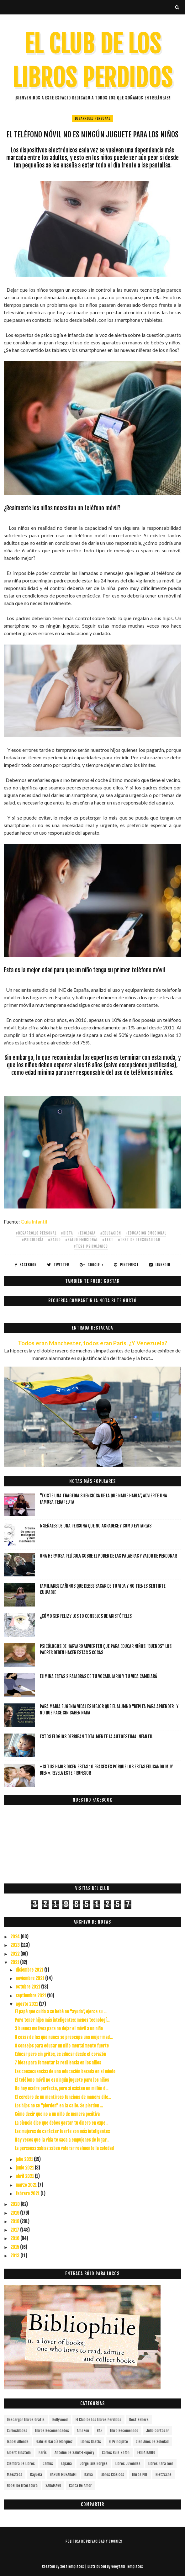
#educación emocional (145, 1233)
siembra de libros (21, 2463)
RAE (99, 2430)
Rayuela (36, 2474)
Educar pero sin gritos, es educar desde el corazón (60, 2054)
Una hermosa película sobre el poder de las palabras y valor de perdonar (108, 1556)
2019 (15, 2213)
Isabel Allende (18, 2441)
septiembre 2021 (31, 1995)
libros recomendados (52, 2430)
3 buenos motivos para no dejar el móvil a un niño (59, 2028)
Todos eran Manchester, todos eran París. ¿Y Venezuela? (92, 1343)
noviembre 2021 (30, 1978)
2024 (15, 1936)
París (43, 2452)
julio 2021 (25, 2159)
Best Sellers (139, 2419)
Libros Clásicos (112, 2474)
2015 (15, 2247)
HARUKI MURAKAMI (63, 2474)
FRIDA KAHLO (146, 2452)
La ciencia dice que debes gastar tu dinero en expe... (61, 2123)
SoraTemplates (72, 2566)
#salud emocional (81, 1239)
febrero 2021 (28, 2193)
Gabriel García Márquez (54, 2441)
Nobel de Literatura (22, 2485)
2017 (15, 2230)
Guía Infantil (34, 1221)
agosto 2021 (27, 2004)
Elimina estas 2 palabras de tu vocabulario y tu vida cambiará (98, 1676)
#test (108, 1239)
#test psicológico (91, 1246)
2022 (15, 1954)
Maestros (14, 2474)
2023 (15, 1945)
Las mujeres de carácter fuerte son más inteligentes (62, 2131)
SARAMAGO (53, 2485)
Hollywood (60, 2419)
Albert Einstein (19, 2452)
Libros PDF (140, 2474)
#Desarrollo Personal (36, 1233)
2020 (15, 2204)
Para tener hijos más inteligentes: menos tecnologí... (62, 2020)
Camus (48, 2463)
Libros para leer (160, 2463)
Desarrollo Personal (92, 118)
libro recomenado (124, 2430)
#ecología (86, 1233)
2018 (15, 2221)
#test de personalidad (139, 1239)
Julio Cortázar (157, 2430)
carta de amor (80, 2485)
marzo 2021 (27, 2185)
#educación (110, 1233)
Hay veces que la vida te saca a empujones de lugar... (62, 2140)
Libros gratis (91, 2441)
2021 (15, 1962)
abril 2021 (25, 2176)
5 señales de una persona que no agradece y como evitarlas (95, 1525)
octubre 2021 (28, 1986)
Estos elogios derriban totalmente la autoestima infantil (96, 1736)
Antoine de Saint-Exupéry (74, 2452)
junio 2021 (25, 2167)
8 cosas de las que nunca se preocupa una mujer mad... (64, 2037)
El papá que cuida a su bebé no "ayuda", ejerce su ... (60, 2011)
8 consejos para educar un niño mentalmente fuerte (62, 2045)
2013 (15, 2255)
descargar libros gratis (26, 2419)
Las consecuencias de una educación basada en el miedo (65, 2071)
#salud (54, 1239)
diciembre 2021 (30, 1970)
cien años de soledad (152, 2441)
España (66, 2463)
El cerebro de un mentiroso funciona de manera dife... (63, 2097)
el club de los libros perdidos (98, 2419)
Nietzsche (164, 2474)
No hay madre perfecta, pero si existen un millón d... (61, 2088)
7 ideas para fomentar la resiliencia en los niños (58, 2062)
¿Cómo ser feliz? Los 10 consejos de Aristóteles (86, 1616)
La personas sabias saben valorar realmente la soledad (64, 2148)
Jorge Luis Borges (94, 2463)
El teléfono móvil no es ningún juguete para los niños (62, 2080)
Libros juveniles (127, 2463)
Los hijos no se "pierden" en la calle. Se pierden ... (59, 2105)
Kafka (88, 2474)
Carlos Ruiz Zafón (116, 2452)
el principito (118, 2441)
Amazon (83, 2430)
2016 (15, 2238)
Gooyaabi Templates (127, 2566)
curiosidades (17, 2430)
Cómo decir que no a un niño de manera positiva (57, 2114)
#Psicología (33, 1239)
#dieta (67, 1233)
